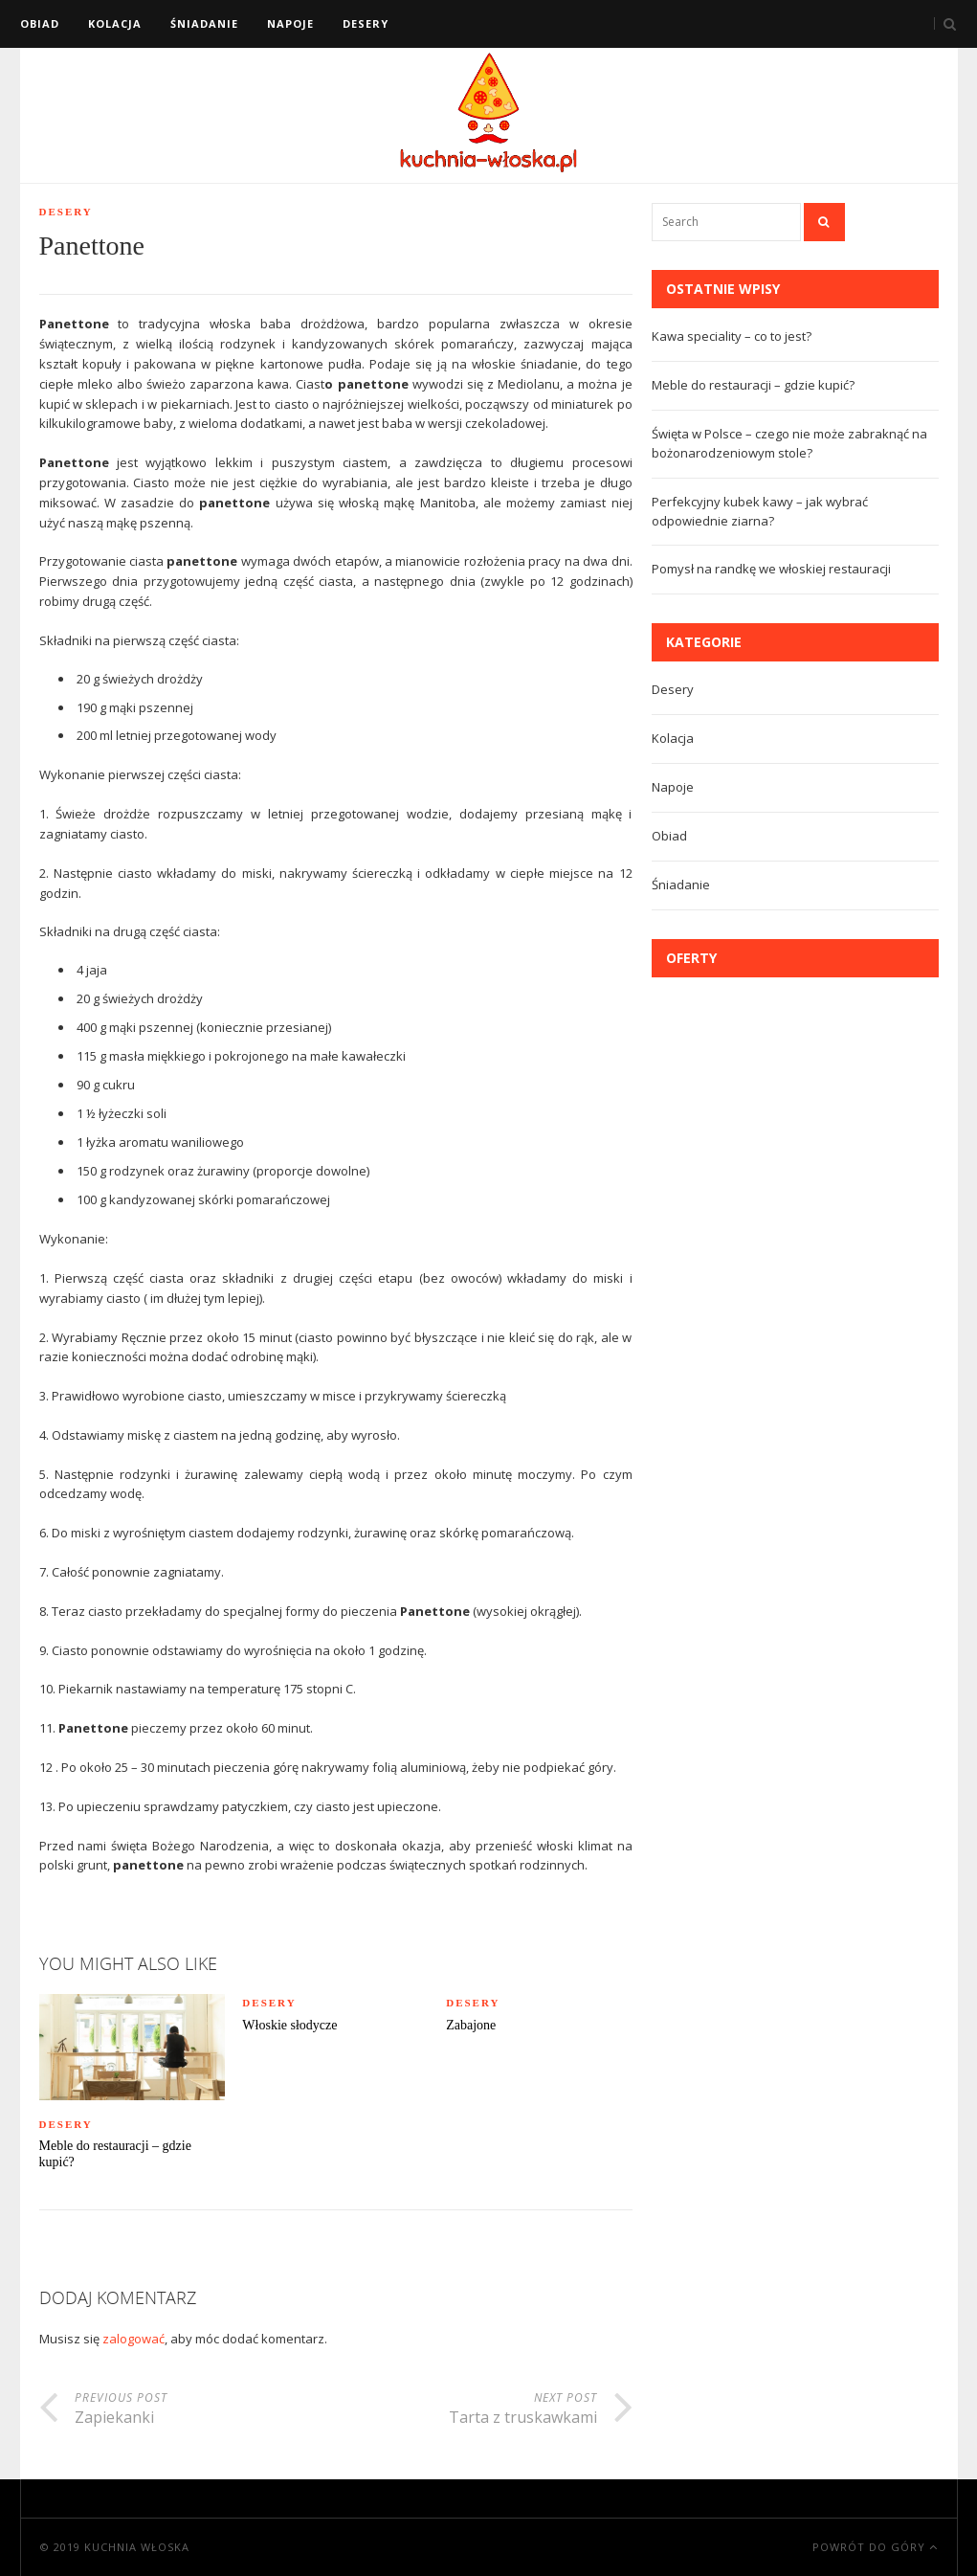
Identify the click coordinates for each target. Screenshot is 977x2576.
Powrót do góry (875, 2547)
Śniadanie (204, 23)
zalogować (133, 2338)
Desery (366, 23)
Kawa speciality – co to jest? (731, 336)
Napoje (290, 23)
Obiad (39, 23)
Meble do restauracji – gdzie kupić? (115, 2154)
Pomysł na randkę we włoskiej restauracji (771, 568)
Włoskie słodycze (289, 2025)
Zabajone (471, 2025)
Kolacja (115, 23)
